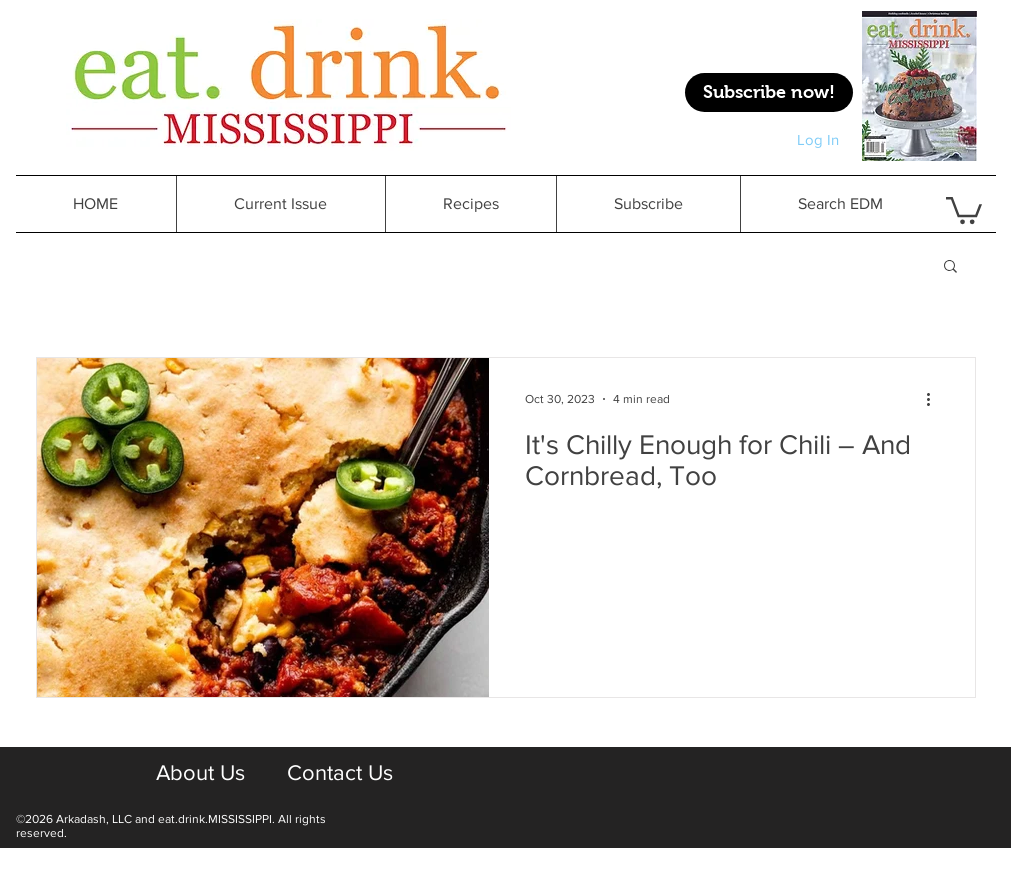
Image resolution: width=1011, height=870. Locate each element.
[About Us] (201, 774)
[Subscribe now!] (769, 92)
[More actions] (936, 399)
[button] (950, 267)
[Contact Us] (340, 774)
